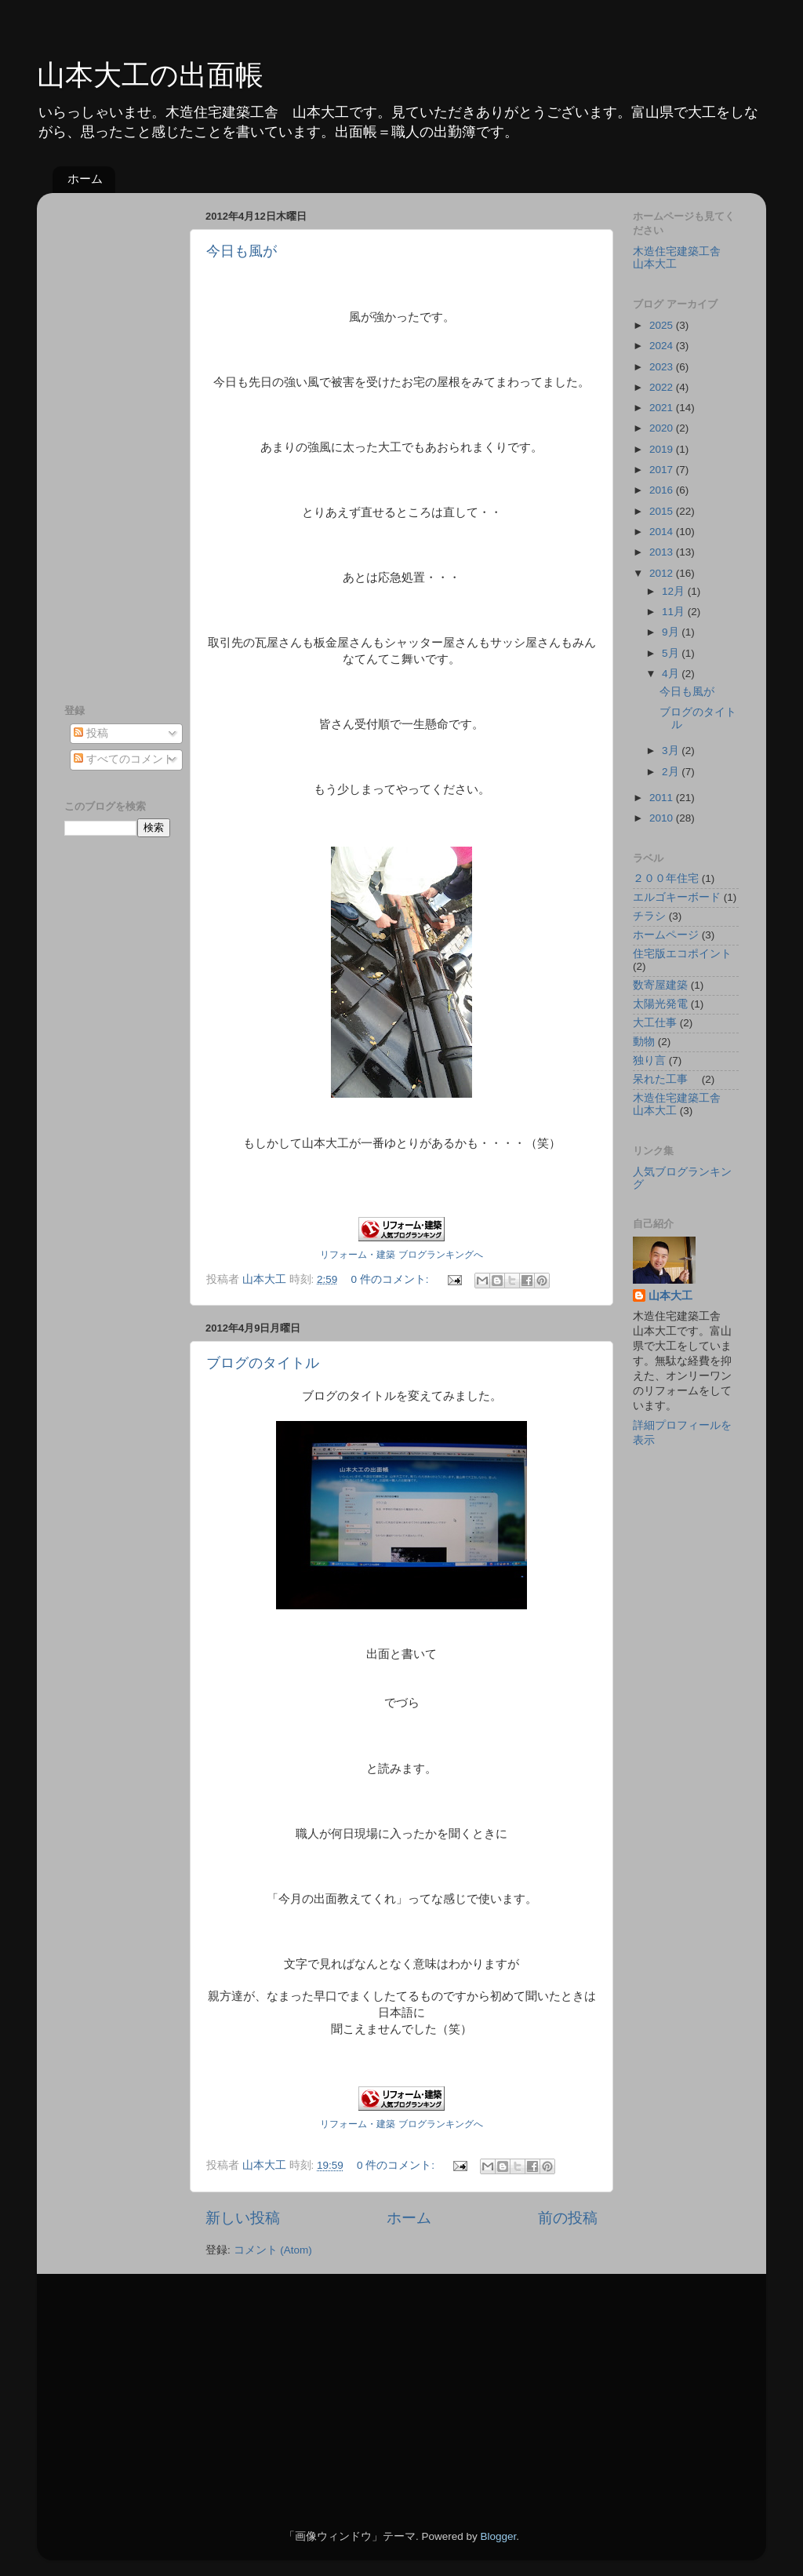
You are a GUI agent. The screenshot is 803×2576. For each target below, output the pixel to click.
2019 (662, 449)
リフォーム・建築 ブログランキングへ (401, 1254)
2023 (662, 367)
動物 (644, 1042)
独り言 (649, 1060)
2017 (662, 469)
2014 (662, 531)
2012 (662, 573)
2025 (662, 325)
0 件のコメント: (391, 1279)
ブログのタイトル (262, 1363)
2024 (662, 346)
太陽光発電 (660, 1004)
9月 (671, 632)
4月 (671, 674)
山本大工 (670, 1296)
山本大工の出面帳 (150, 75)
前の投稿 (568, 2218)
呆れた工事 (666, 1079)
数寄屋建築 (660, 985)
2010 (662, 818)
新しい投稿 (242, 2218)
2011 (662, 797)
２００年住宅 (666, 878)
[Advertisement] (127, 440)
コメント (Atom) (273, 2250)
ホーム (85, 178)
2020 (662, 428)
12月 (675, 591)
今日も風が (241, 251)
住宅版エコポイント (682, 954)
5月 (671, 653)
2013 (662, 552)
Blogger (498, 2536)
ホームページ (666, 935)
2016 (662, 490)
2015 (662, 511)
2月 (671, 772)
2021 (662, 408)
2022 (662, 387)
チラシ (649, 916)
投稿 (91, 733)
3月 (671, 750)
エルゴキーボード (677, 897)
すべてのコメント (124, 759)
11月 (675, 612)
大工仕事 (655, 1023)
